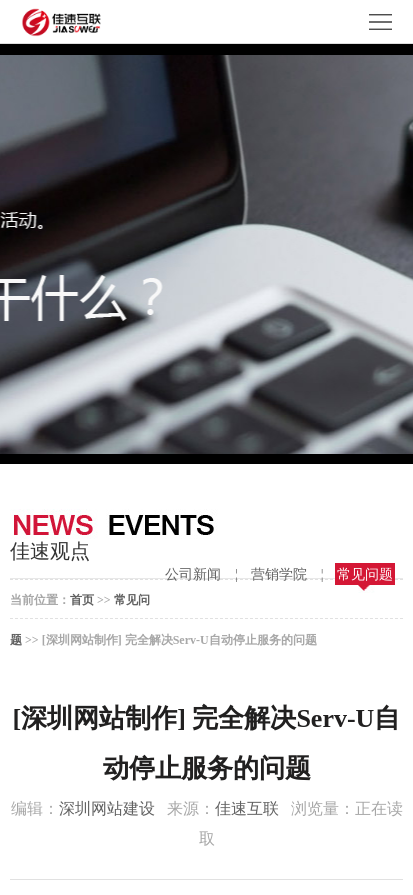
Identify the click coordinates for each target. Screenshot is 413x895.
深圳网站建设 (107, 808)
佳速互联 (247, 808)
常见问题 (365, 574)
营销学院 (279, 574)
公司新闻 (193, 574)
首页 (82, 600)
